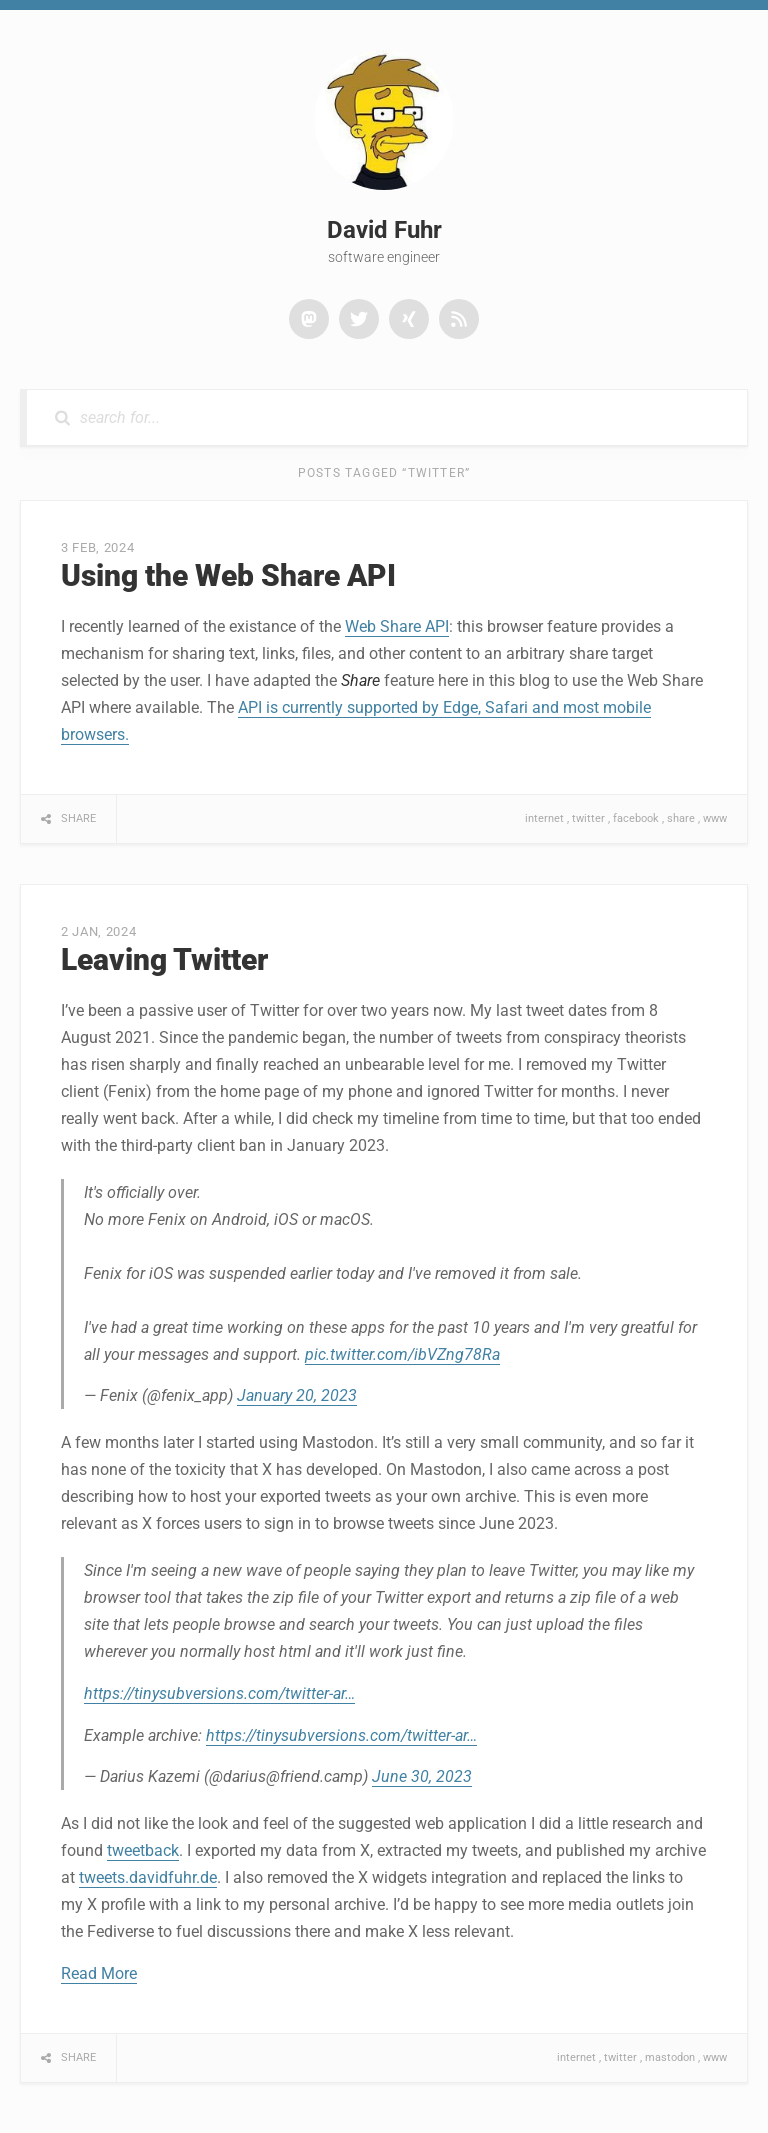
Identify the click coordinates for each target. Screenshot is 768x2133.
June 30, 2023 (422, 1776)
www (715, 818)
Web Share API (397, 626)
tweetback (143, 1850)
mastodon (670, 2057)
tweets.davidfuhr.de (148, 1877)
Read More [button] (99, 1973)
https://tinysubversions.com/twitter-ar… (219, 1693)
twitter (588, 818)
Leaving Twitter (164, 959)
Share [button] (78, 818)
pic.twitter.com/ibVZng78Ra (402, 1354)
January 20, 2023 (297, 1395)
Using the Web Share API (228, 575)
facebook (636, 818)
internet (544, 818)
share (681, 818)
